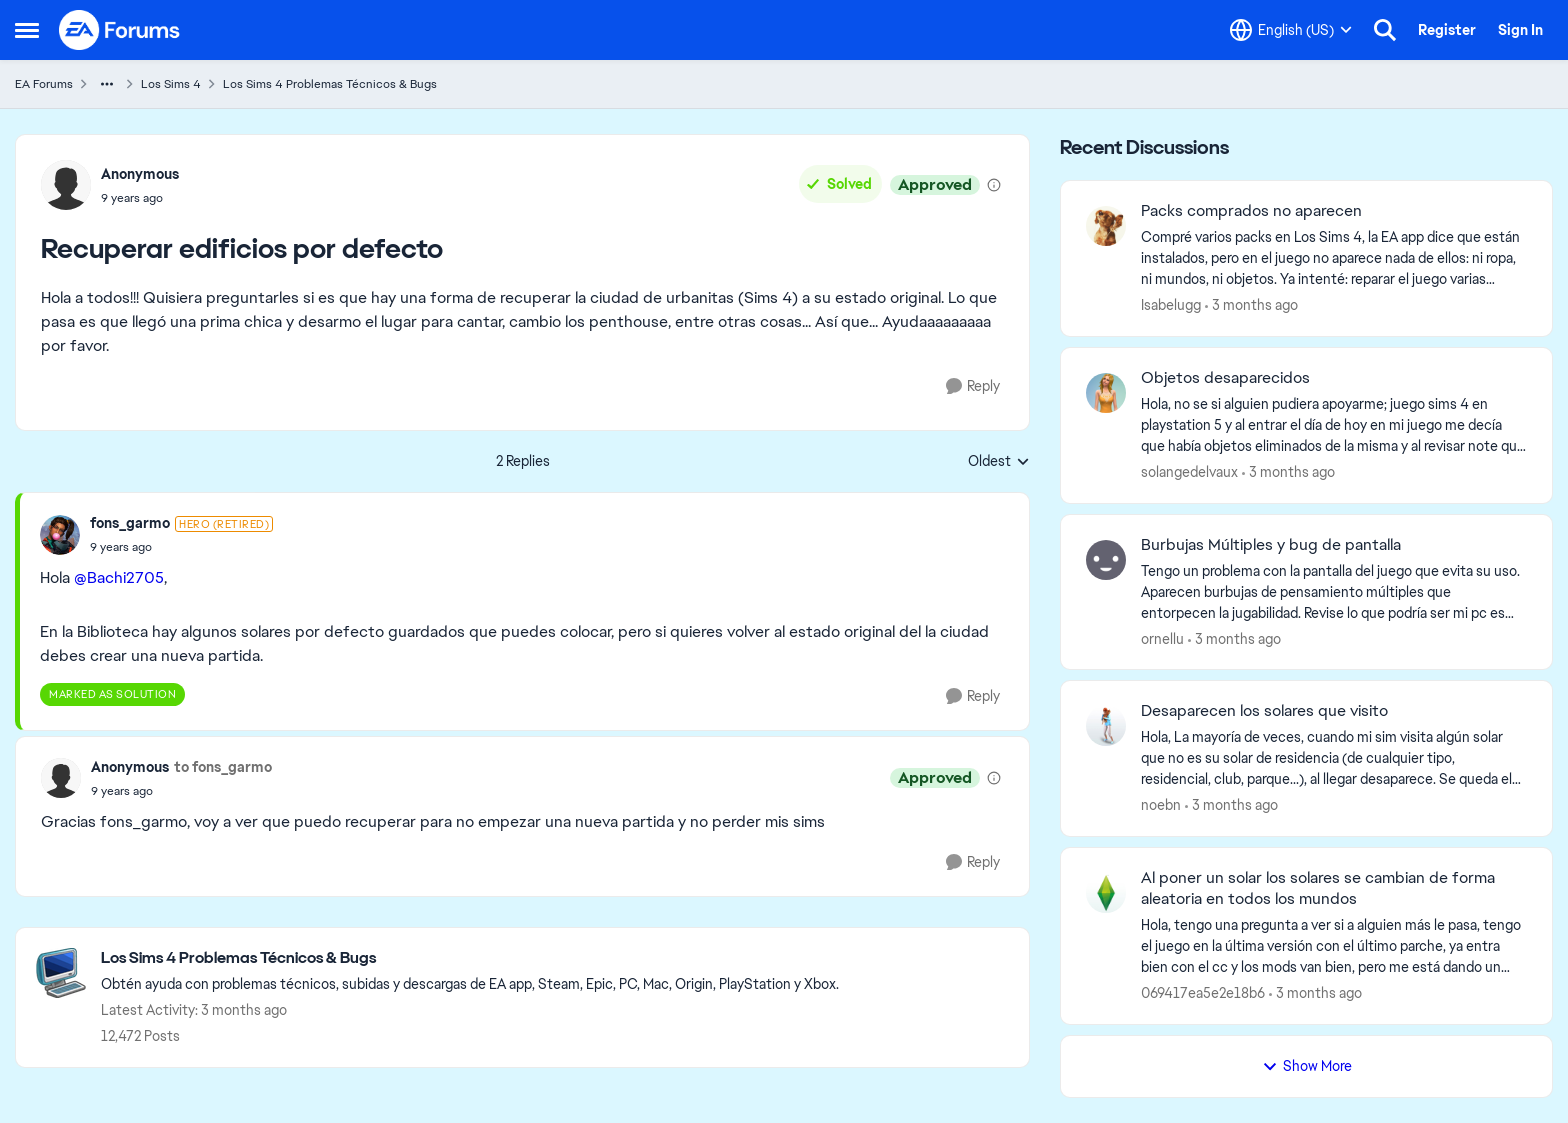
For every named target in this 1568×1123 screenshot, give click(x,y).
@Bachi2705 (119, 577)
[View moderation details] (994, 185)
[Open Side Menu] (27, 30)
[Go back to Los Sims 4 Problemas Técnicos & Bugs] (470, 958)
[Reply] (973, 386)
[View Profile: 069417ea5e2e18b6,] (1106, 893)
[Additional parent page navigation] (107, 84)
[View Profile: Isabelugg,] (1106, 226)
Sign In (1520, 30)
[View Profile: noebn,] (1106, 726)
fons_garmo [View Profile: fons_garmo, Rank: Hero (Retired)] (130, 523)
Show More (1307, 1066)
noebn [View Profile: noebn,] (1161, 805)
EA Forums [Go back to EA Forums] (44, 84)
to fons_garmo (223, 767)
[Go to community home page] (120, 30)
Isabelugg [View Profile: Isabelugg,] (1171, 305)
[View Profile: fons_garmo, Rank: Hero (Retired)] (60, 535)
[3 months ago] (1251, 305)
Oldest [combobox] (999, 462)
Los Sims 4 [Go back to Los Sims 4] (171, 84)
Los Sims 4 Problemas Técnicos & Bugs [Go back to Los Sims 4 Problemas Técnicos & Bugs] (330, 84)
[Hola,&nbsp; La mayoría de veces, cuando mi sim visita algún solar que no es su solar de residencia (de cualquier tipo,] (1334, 758)
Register (1447, 30)
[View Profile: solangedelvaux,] (1106, 393)
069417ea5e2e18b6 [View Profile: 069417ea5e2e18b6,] (1203, 993)
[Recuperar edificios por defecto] (181, 547)
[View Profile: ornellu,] (1106, 560)
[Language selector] (1291, 30)
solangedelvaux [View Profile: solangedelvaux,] (1189, 472)
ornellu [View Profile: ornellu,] (1162, 638)
